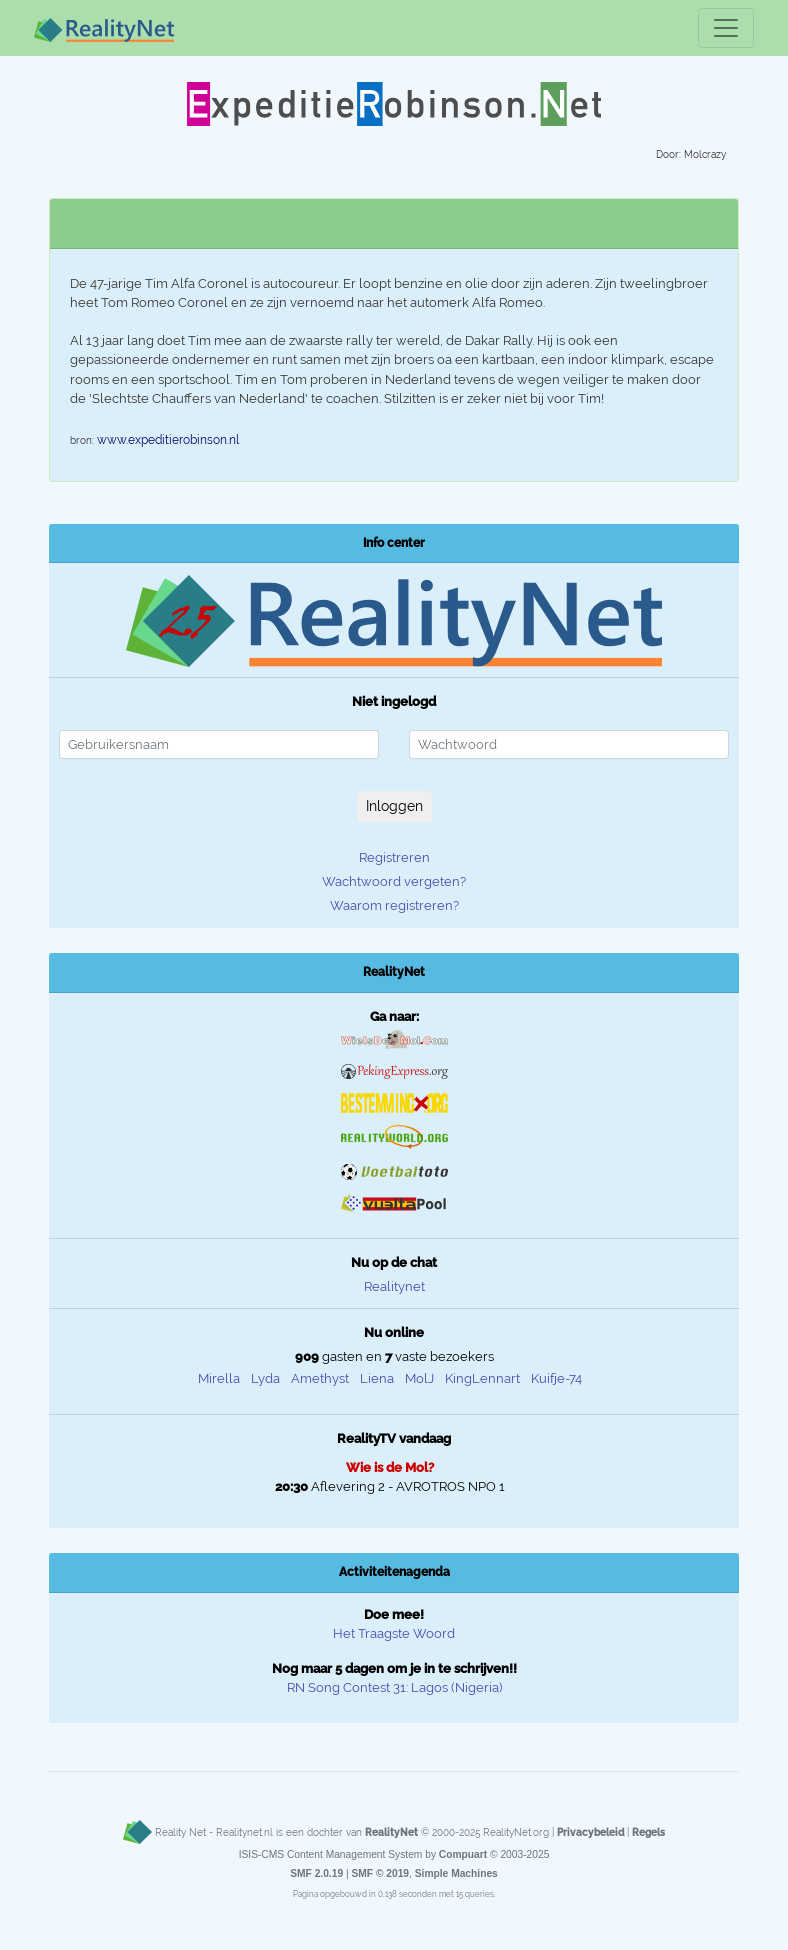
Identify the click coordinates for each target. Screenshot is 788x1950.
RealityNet (391, 1832)
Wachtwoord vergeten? (394, 881)
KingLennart (482, 1378)
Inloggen (394, 806)
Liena (377, 1378)
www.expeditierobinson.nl (168, 440)
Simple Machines (456, 1873)
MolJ (419, 1378)
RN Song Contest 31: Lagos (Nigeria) (394, 1687)
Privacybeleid (590, 1832)
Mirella (219, 1378)
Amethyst (320, 1378)
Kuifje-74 (556, 1378)
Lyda (265, 1378)
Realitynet (394, 1286)
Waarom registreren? (394, 905)
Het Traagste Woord (394, 1633)
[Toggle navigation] (726, 28)
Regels (648, 1832)
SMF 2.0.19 (316, 1873)
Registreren (394, 857)
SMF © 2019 (380, 1873)
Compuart (463, 1854)
